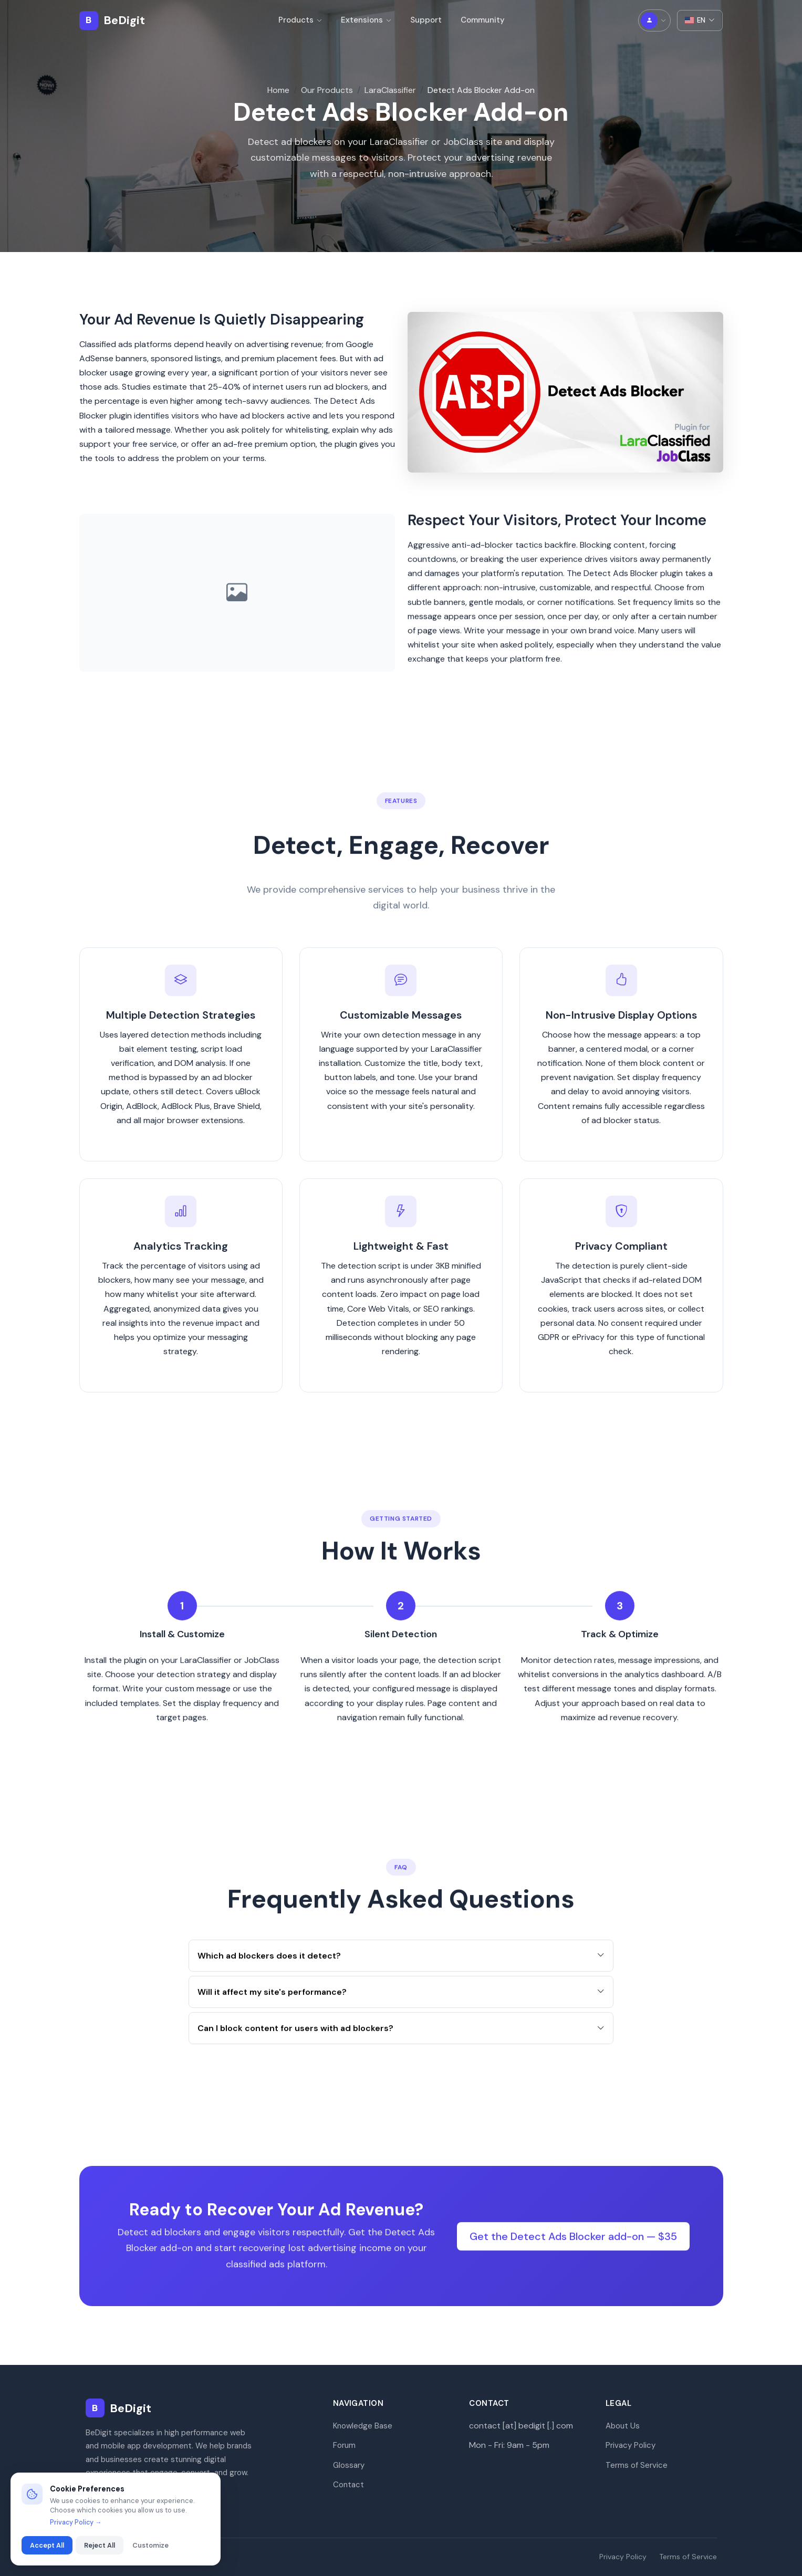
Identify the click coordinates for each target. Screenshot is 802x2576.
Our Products (327, 90)
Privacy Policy (630, 2445)
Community (483, 20)
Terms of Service (637, 2465)
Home (278, 90)
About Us (623, 2426)
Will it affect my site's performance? (401, 2004)
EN (700, 20)
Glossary (348, 2465)
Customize (150, 2545)
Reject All (99, 2545)
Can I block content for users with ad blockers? (401, 2040)
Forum (344, 2445)
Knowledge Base (362, 2426)
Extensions (366, 20)
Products (300, 20)
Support (426, 20)
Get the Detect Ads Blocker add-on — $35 (573, 2248)
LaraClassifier (390, 90)
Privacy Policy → (75, 2522)
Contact (348, 2484)
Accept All (47, 2545)
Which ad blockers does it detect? (401, 1968)
